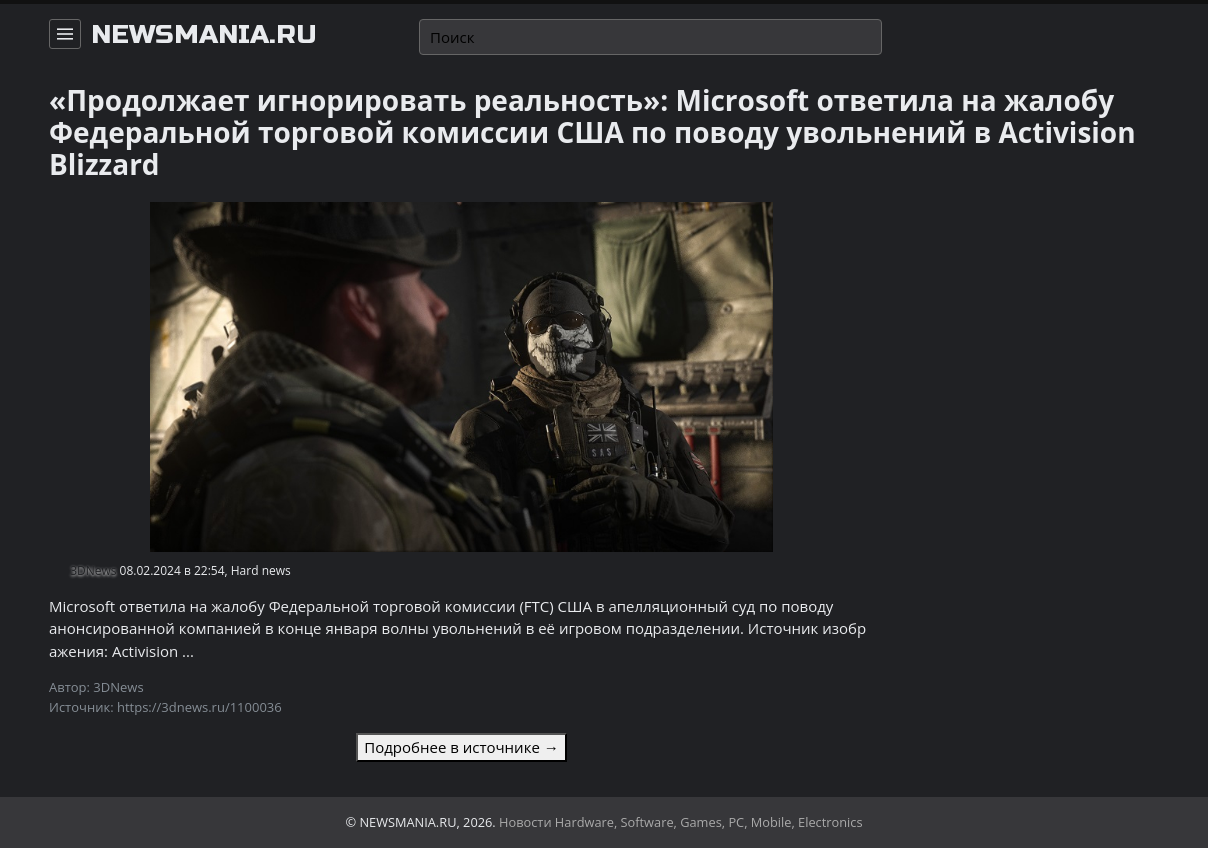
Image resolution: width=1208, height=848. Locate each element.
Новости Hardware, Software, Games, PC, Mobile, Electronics (681, 822)
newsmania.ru (204, 35)
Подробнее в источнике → (461, 747)
